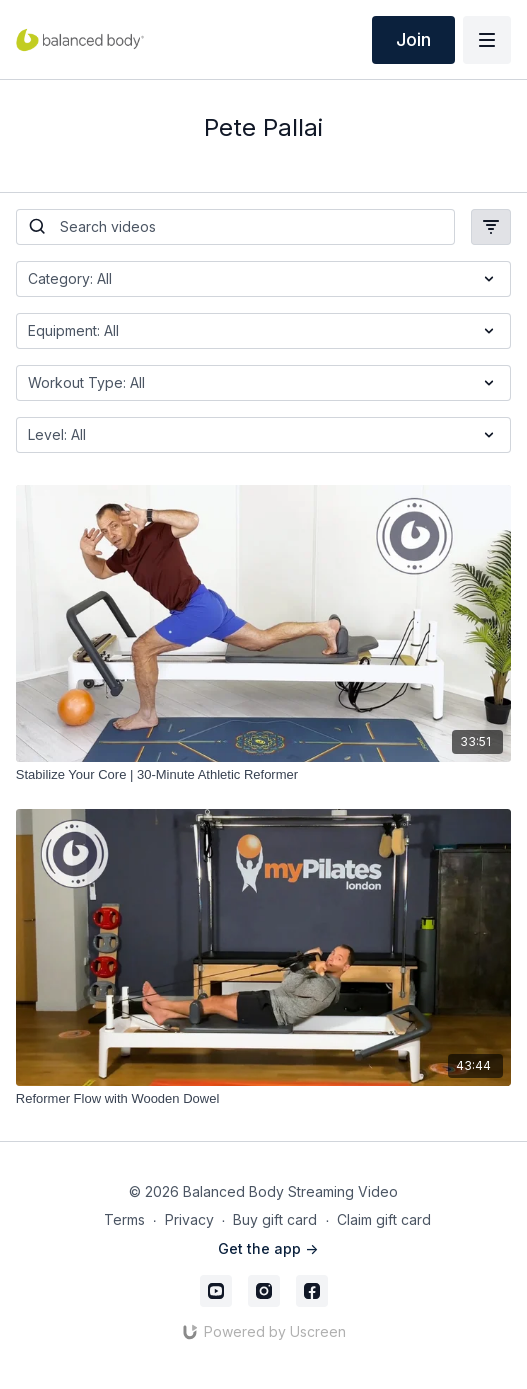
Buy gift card (275, 1219)
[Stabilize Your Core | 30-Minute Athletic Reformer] (263, 775)
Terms (124, 1219)
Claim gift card (384, 1219)
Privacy (189, 1219)
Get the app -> (268, 1248)
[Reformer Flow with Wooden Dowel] (263, 1099)
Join (413, 39)
